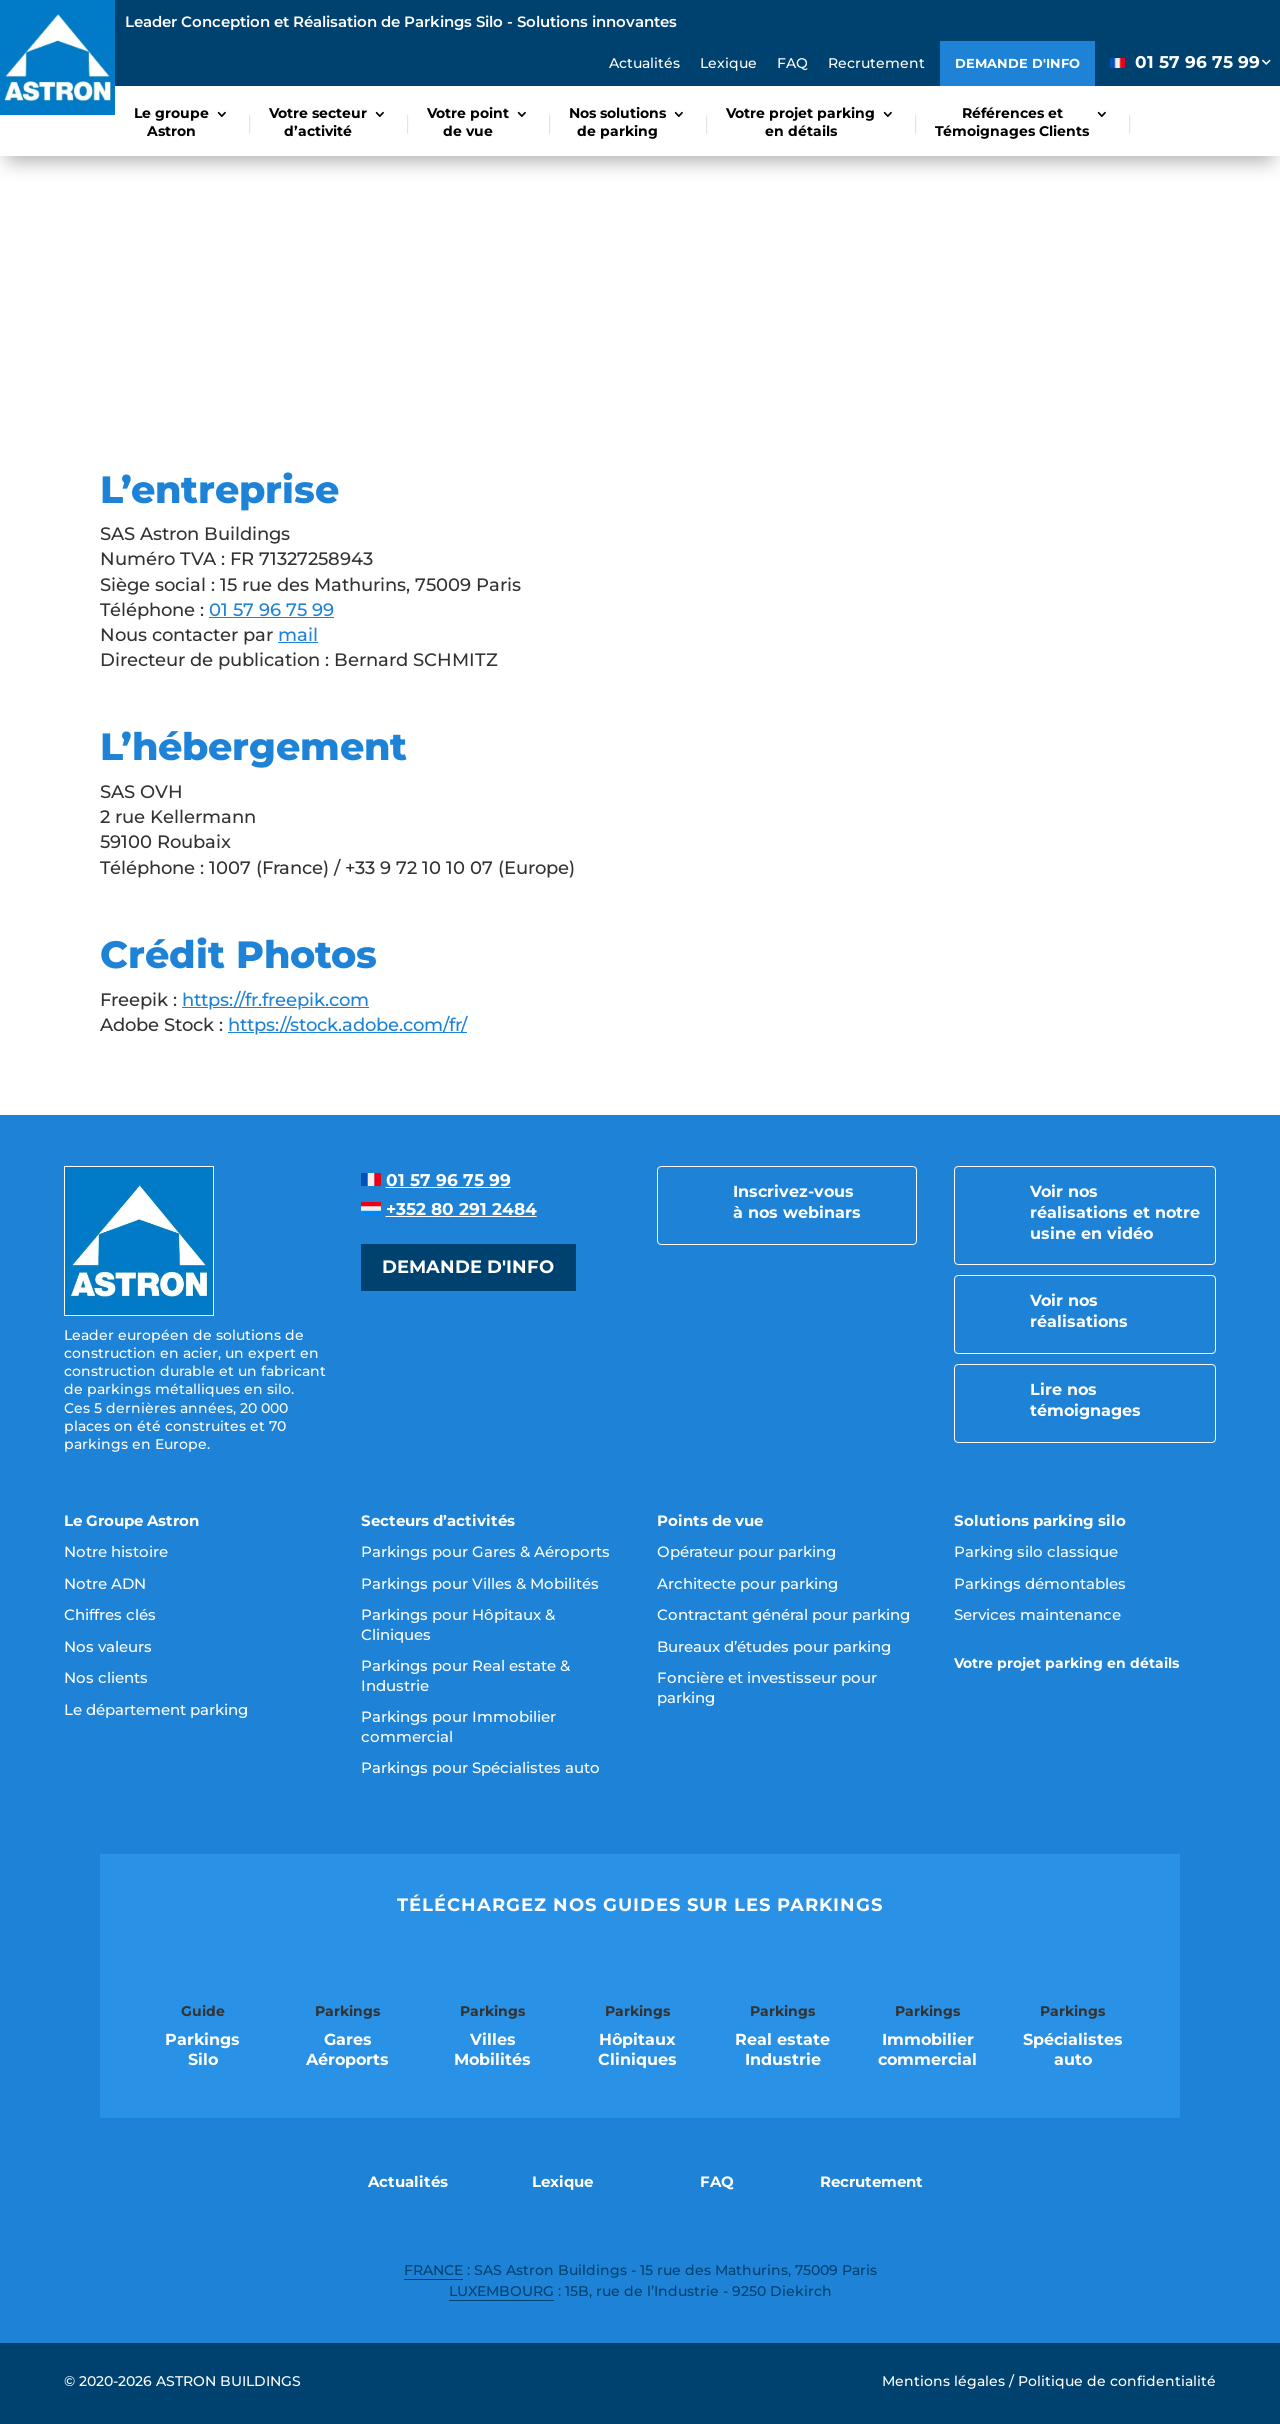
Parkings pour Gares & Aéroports (485, 1551)
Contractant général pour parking (783, 1614)
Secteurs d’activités (438, 1520)
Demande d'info (1017, 63)
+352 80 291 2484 (461, 1209)
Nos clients (106, 1677)
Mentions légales (943, 2381)
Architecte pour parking (747, 1583)
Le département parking (156, 1709)
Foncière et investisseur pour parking (767, 1687)
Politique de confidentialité (1117, 2381)
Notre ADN (105, 1583)
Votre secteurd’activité (318, 122)
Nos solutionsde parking (617, 122)
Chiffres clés (110, 1614)
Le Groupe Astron (131, 1520)
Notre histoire (116, 1551)
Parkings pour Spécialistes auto (480, 1767)
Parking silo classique (1036, 1551)
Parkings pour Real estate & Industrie (465, 1675)
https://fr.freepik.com (275, 1000)
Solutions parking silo (1040, 1520)
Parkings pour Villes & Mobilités (480, 1583)
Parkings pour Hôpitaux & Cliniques (458, 1624)
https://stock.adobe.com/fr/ (347, 1025)
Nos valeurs (108, 1646)
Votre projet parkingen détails (800, 122)
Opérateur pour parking (746, 1551)
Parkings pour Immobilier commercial (458, 1726)
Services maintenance (1037, 1614)
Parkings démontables (1040, 1583)
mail (298, 635)
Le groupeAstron (171, 122)
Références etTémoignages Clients (1012, 122)
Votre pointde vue (468, 122)
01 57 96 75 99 (271, 610)
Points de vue (710, 1520)
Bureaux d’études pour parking (774, 1646)
